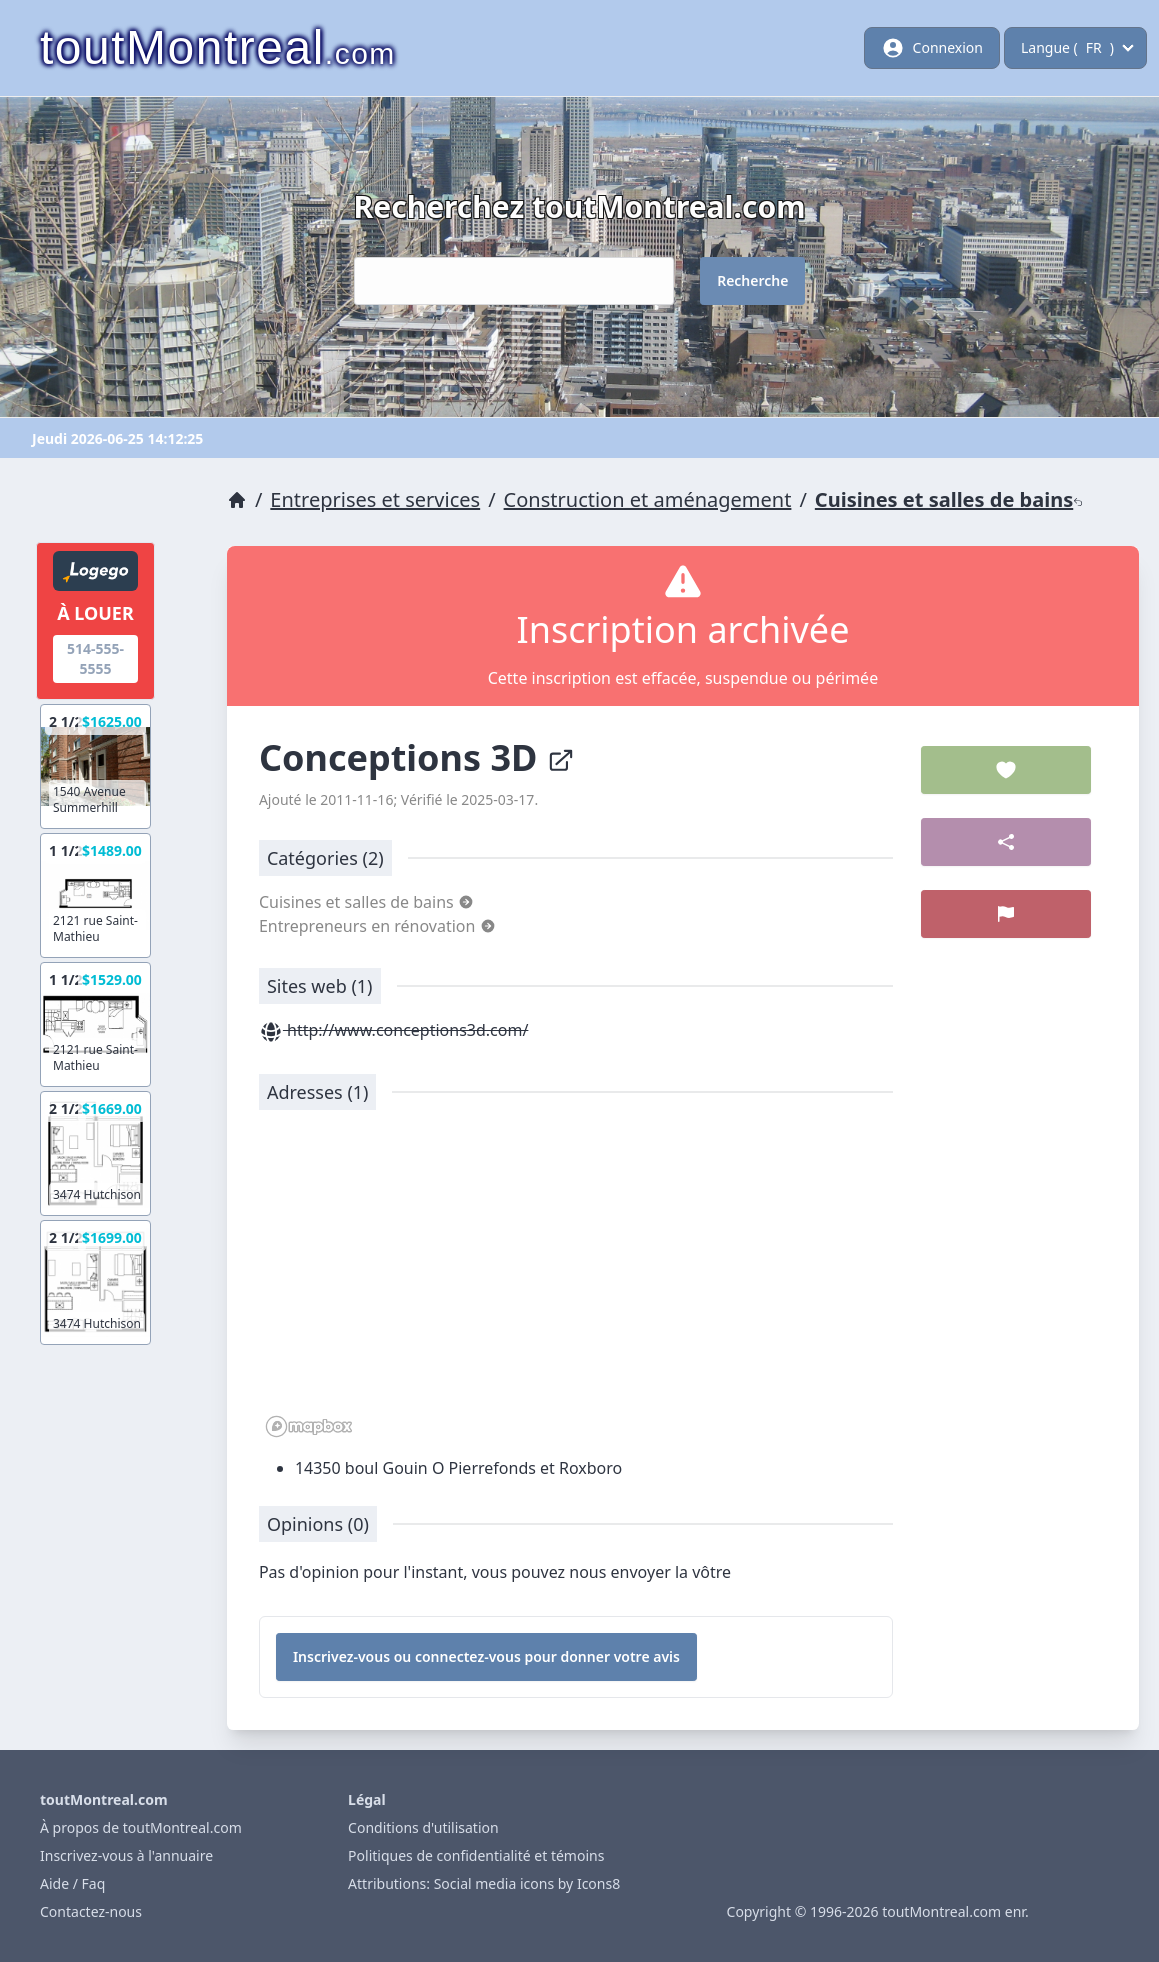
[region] (576, 1284)
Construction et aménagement (648, 499)
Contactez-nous (91, 1911)
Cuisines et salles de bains (949, 499)
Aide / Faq (72, 1883)
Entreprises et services (375, 499)
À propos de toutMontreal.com (141, 1827)
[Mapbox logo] (309, 1426)
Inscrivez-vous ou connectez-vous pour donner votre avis (486, 1656)
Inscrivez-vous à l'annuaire (126, 1855)
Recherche (752, 280)
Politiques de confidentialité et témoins (476, 1855)
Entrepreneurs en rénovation (377, 926)
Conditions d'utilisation (423, 1827)
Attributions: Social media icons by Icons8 (484, 1883)
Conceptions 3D (417, 757)
